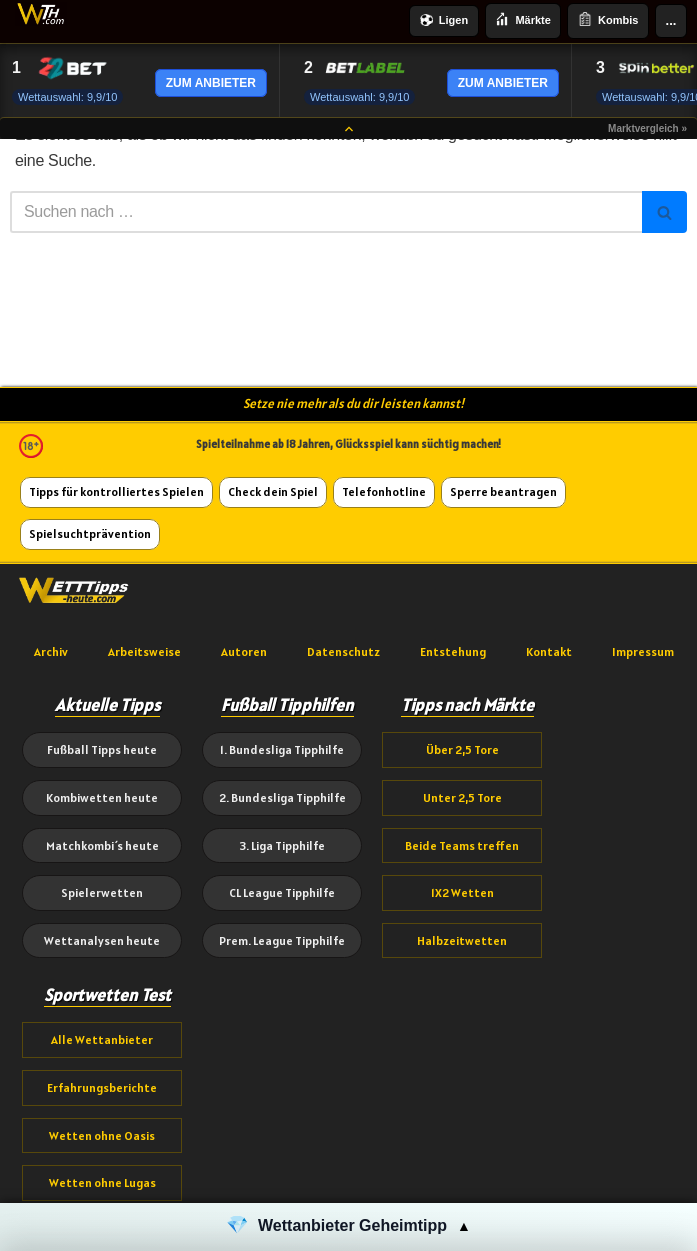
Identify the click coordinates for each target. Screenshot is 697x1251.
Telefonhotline (384, 491)
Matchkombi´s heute (102, 845)
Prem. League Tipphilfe (282, 940)
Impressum (643, 651)
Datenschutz (343, 651)
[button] (348, 1227)
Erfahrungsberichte (102, 1087)
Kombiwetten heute (102, 797)
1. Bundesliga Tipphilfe (282, 749)
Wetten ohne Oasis (102, 1135)
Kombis (608, 20)
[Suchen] (326, 212)
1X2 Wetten (462, 892)
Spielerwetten (102, 892)
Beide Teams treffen (462, 845)
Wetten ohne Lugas (102, 1182)
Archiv (51, 651)
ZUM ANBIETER (211, 83)
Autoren (244, 651)
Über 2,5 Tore (462, 749)
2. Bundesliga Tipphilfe (282, 797)
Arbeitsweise (144, 651)
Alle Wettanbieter (102, 1039)
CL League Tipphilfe (282, 892)
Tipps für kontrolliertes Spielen (116, 491)
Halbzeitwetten (462, 940)
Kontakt (549, 651)
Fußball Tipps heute (102, 749)
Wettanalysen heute (102, 940)
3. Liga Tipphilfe (282, 845)
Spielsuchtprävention (90, 533)
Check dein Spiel (273, 491)
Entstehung (453, 651)
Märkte (522, 20)
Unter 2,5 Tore (462, 797)
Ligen (444, 22)
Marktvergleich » (647, 128)
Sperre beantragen (503, 491)
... (671, 20)
